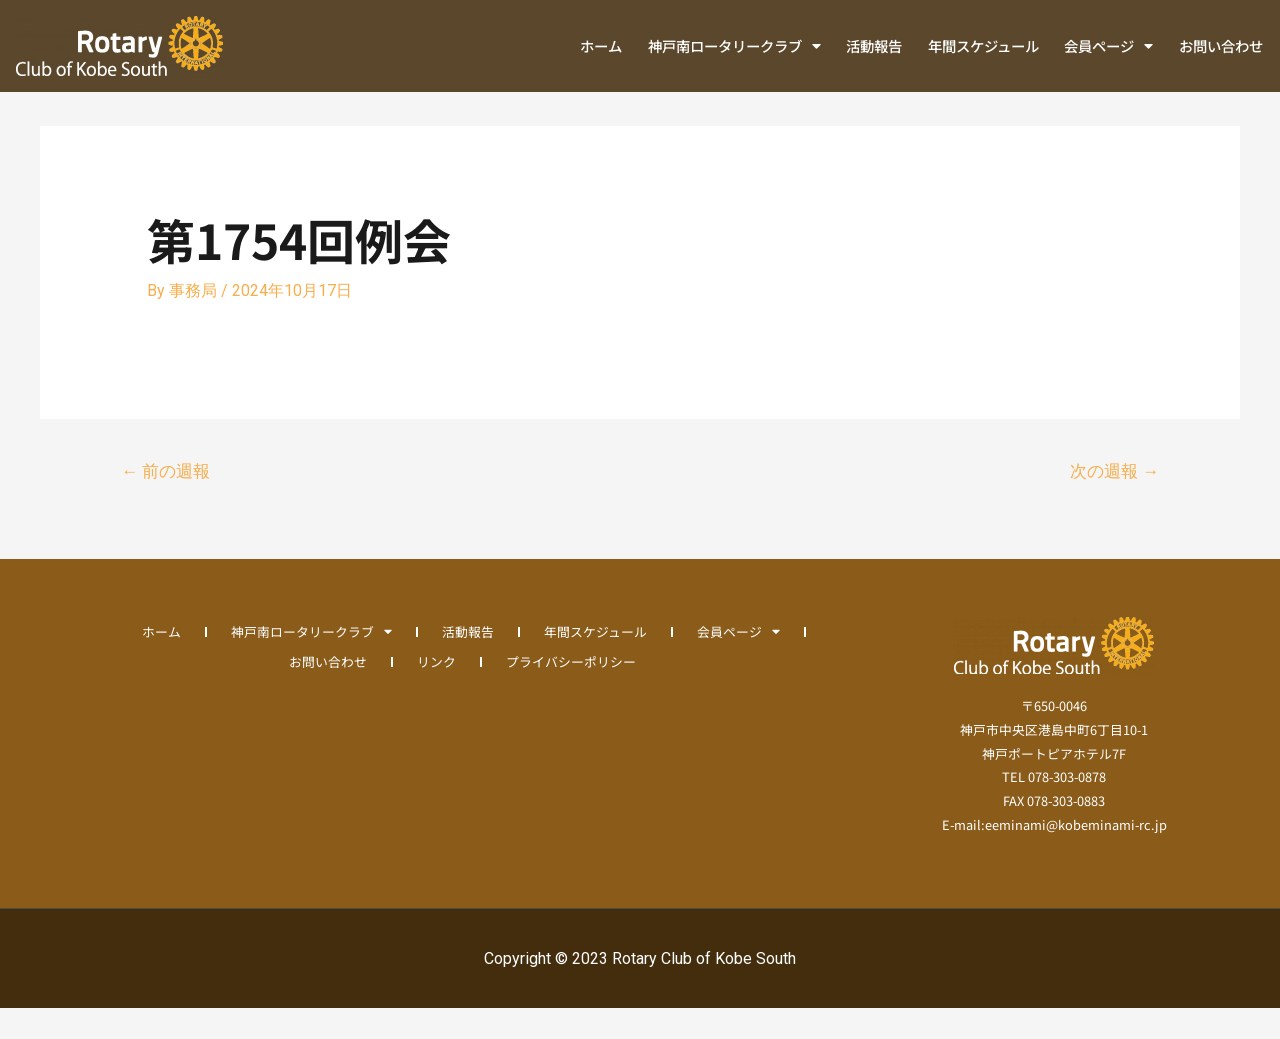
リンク (436, 691)
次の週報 (1114, 502)
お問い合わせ (1221, 45)
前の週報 (165, 502)
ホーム (601, 45)
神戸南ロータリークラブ (734, 46)
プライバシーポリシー (571, 691)
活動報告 (874, 45)
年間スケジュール (983, 45)
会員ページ (1108, 46)
